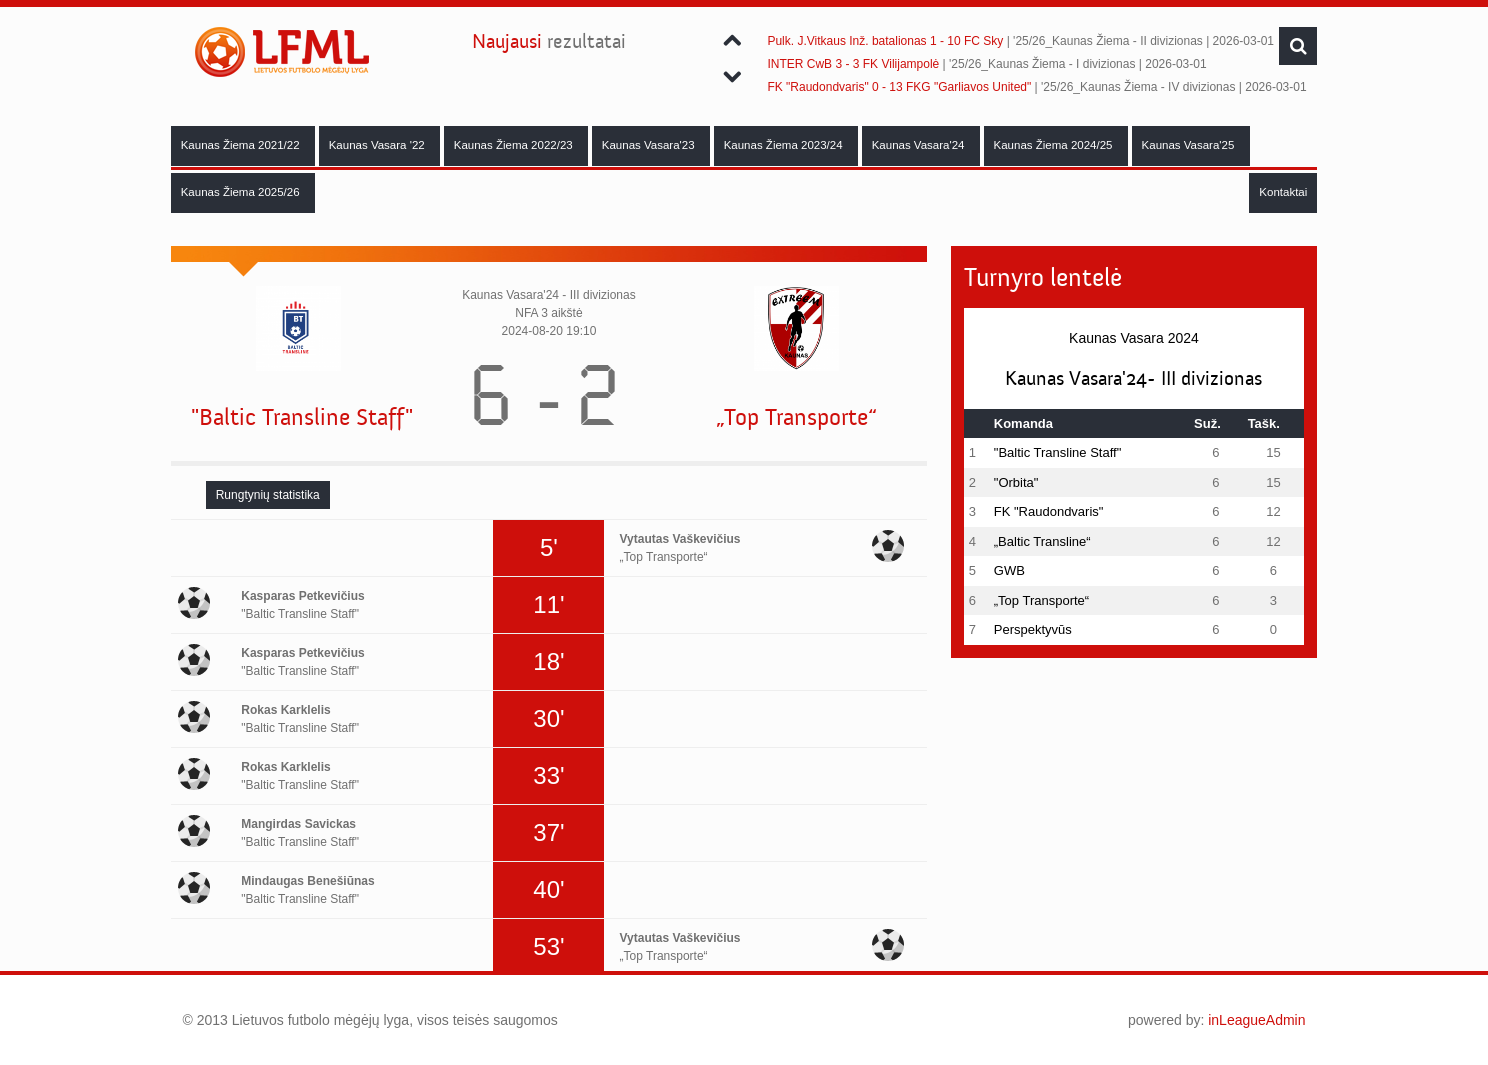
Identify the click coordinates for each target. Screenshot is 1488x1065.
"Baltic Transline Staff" (302, 417)
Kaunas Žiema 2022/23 (515, 145)
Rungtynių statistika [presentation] (268, 495)
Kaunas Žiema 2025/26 (242, 192)
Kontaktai (1283, 192)
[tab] (268, 495)
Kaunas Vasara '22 (378, 145)
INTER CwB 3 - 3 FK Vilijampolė (853, 64)
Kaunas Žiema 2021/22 (242, 145)
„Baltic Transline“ (1042, 541)
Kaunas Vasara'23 (650, 145)
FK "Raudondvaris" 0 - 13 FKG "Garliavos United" (899, 87)
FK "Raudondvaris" (1049, 511)
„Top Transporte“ (796, 417)
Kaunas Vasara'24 (920, 145)
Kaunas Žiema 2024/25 (1055, 145)
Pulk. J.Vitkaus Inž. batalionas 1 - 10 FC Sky (885, 41)
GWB (1009, 570)
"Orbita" (1016, 482)
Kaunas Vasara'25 (1190, 145)
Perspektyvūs (1033, 629)
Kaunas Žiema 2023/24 (785, 145)
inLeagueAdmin (1256, 1020)
